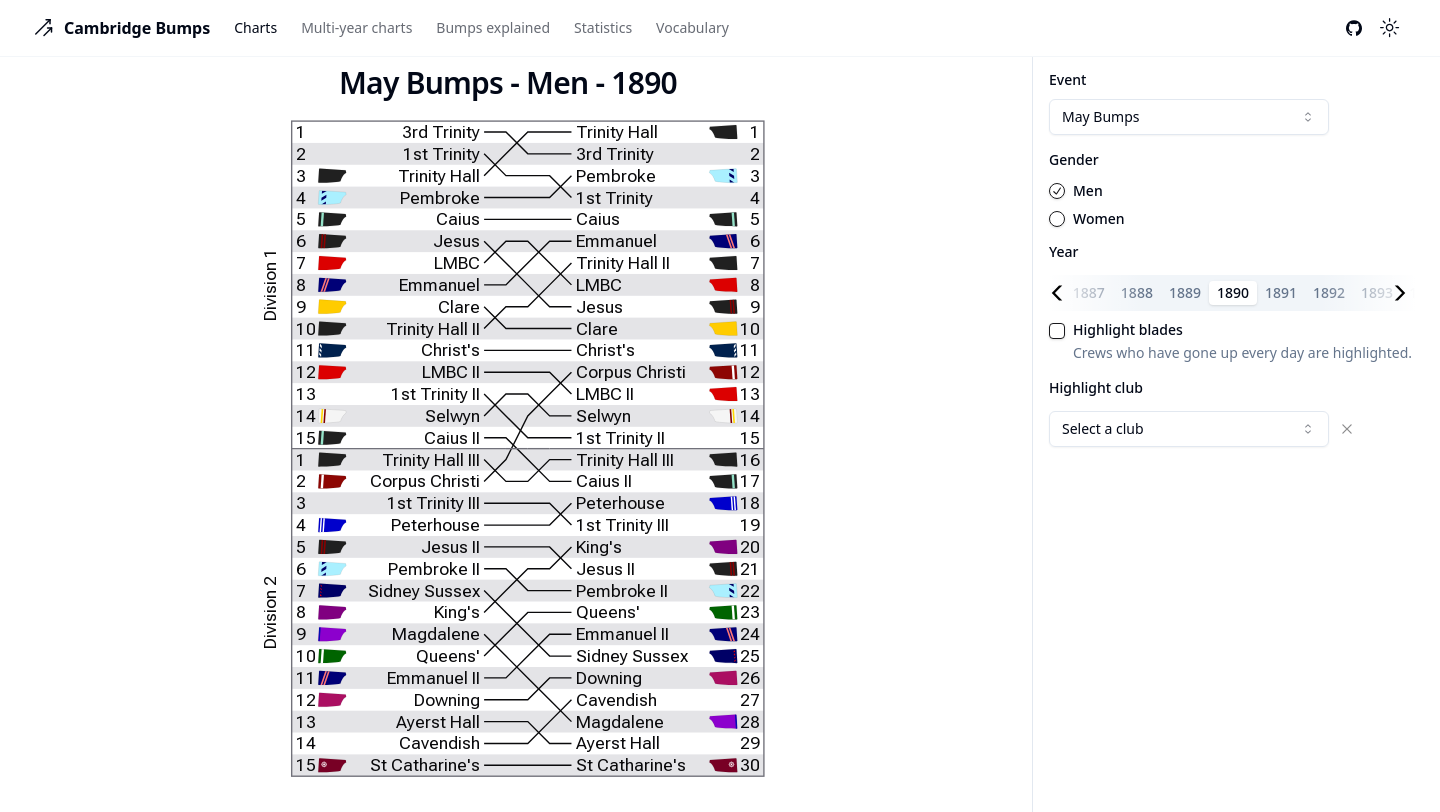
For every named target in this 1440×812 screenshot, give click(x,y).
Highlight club (1096, 387)
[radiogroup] (1232, 205)
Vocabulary (692, 27)
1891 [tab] (1281, 292)
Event (1067, 80)
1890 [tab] (1233, 292)
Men (1088, 191)
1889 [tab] (1185, 292)
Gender (1074, 159)
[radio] (1057, 191)
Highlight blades (1128, 330)
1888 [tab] (1137, 292)
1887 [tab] (1089, 292)
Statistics (603, 27)
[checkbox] (1057, 331)
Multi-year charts (356, 27)
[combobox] (1189, 117)
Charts (255, 27)
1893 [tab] (1377, 292)
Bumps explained (493, 27)
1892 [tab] (1329, 292)
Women (1099, 219)
